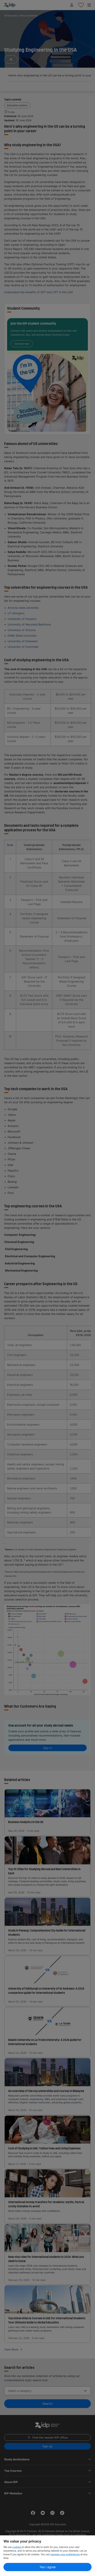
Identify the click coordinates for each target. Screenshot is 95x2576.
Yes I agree (47, 2567)
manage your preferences (65, 2554)
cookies (17, 2546)
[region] (47, 2555)
